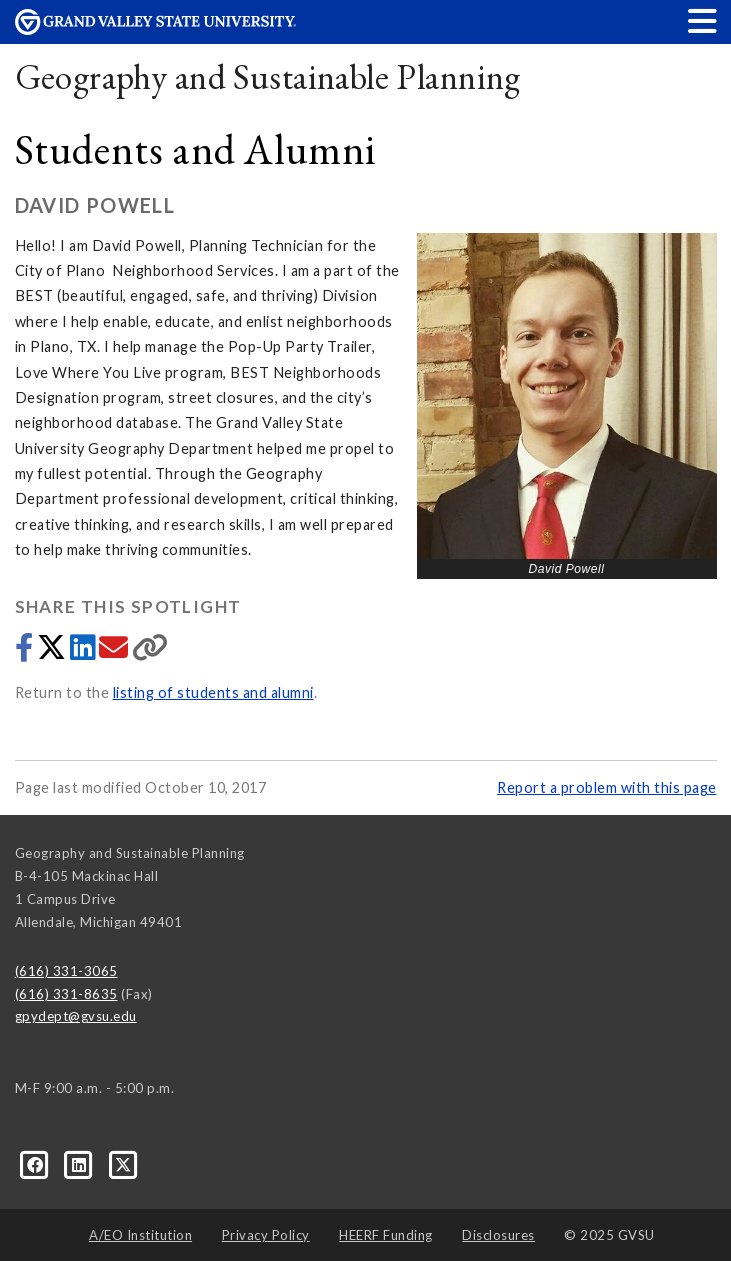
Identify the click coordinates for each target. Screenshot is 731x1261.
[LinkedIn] (81, 1164)
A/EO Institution (140, 1235)
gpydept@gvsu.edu (76, 1016)
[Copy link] (150, 652)
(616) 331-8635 (66, 994)
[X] (123, 1164)
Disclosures (498, 1235)
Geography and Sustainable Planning (268, 76)
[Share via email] (115, 652)
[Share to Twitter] (53, 652)
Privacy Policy (266, 1235)
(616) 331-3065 (66, 971)
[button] (703, 20)
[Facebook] (37, 1164)
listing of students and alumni (213, 692)
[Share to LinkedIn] (84, 652)
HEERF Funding (386, 1235)
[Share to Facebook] (26, 652)
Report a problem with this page (607, 787)
